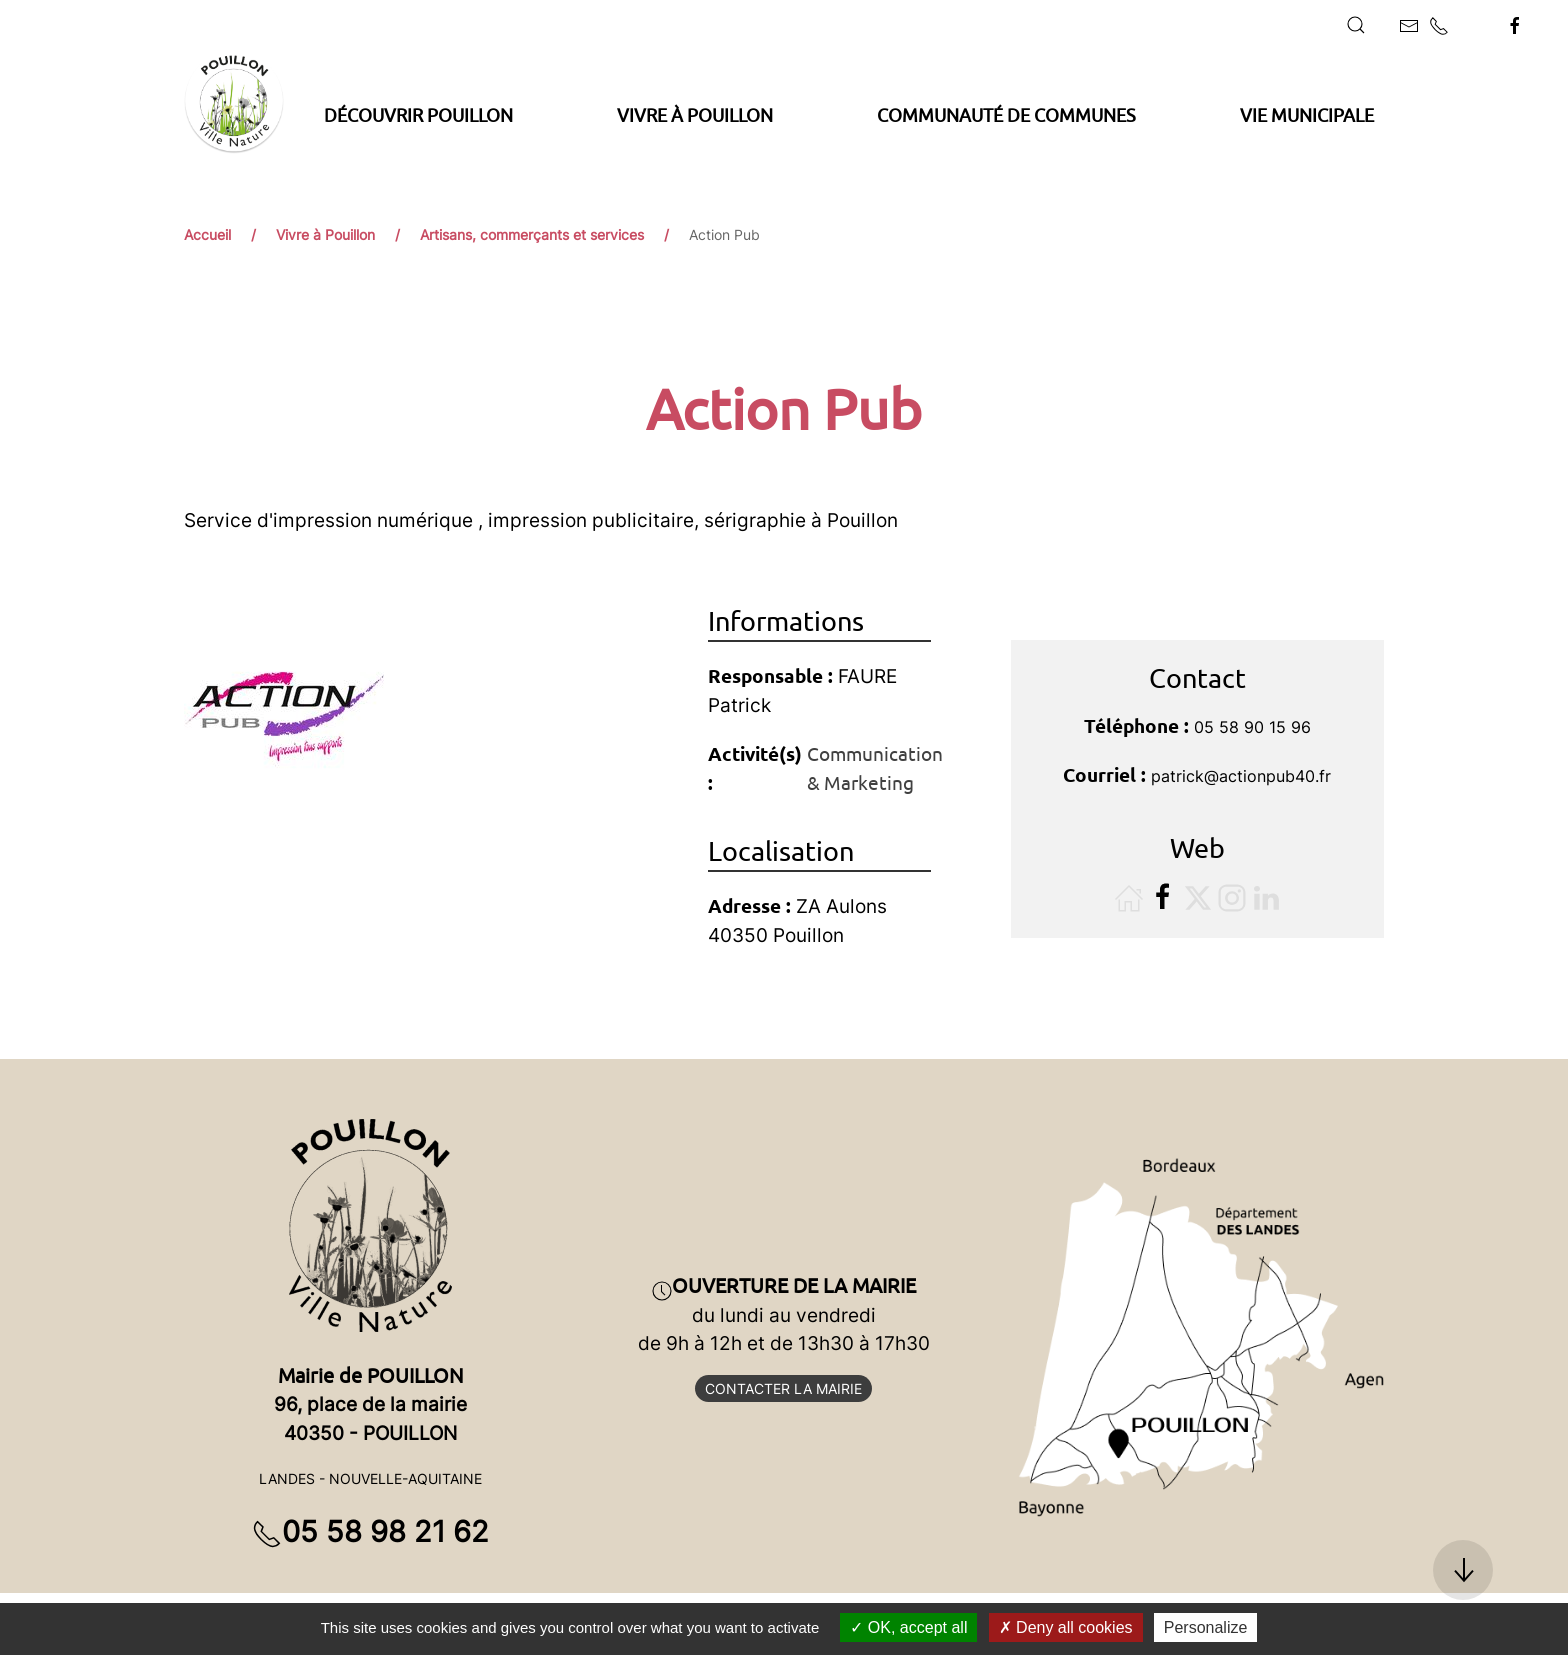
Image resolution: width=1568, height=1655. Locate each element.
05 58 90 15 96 (1252, 727)
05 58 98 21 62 (370, 1531)
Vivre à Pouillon (325, 234)
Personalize (1206, 1627)
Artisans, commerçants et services (532, 234)
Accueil (207, 234)
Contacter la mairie (783, 1388)
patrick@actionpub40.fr (1241, 776)
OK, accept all (908, 1627)
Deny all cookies (1066, 1627)
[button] (1356, 25)
